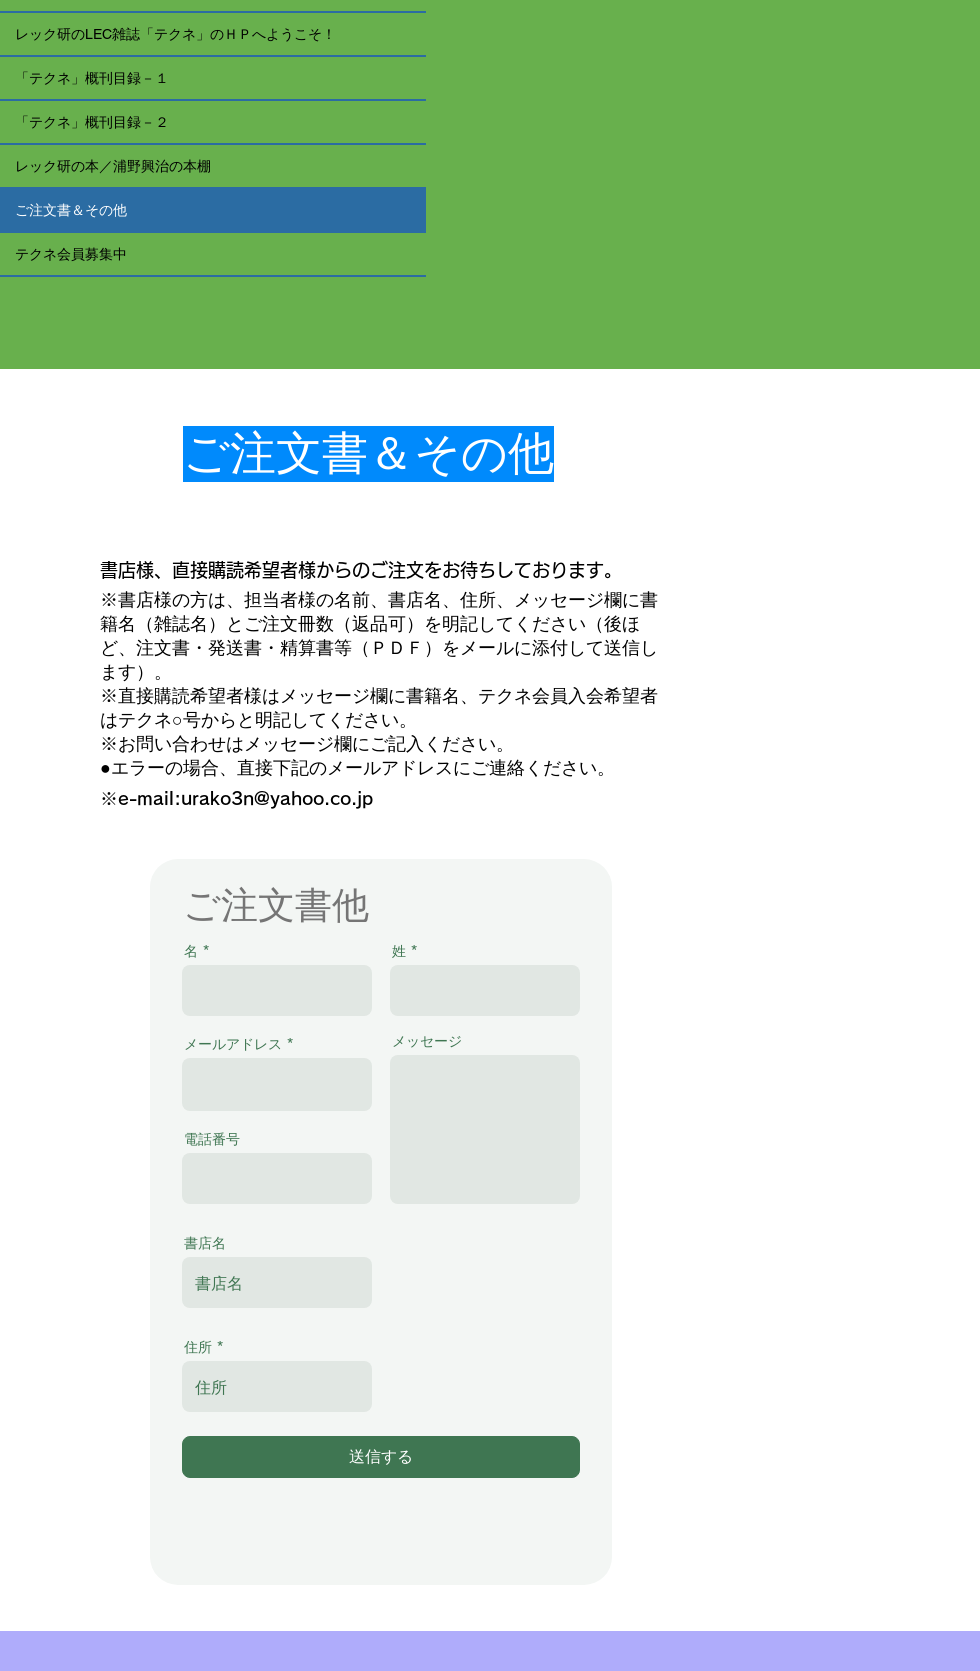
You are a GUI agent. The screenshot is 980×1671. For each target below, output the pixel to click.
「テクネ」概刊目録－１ (92, 78)
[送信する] (381, 1457)
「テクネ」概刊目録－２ (92, 122)
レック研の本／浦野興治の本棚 (113, 166)
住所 (198, 1347)
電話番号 (212, 1139)
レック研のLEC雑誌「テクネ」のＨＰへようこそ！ (175, 34)
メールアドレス (233, 1044)
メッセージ (427, 1041)
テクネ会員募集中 (71, 254)
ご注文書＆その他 (71, 210)
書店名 (205, 1243)
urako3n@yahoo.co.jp (277, 798)
